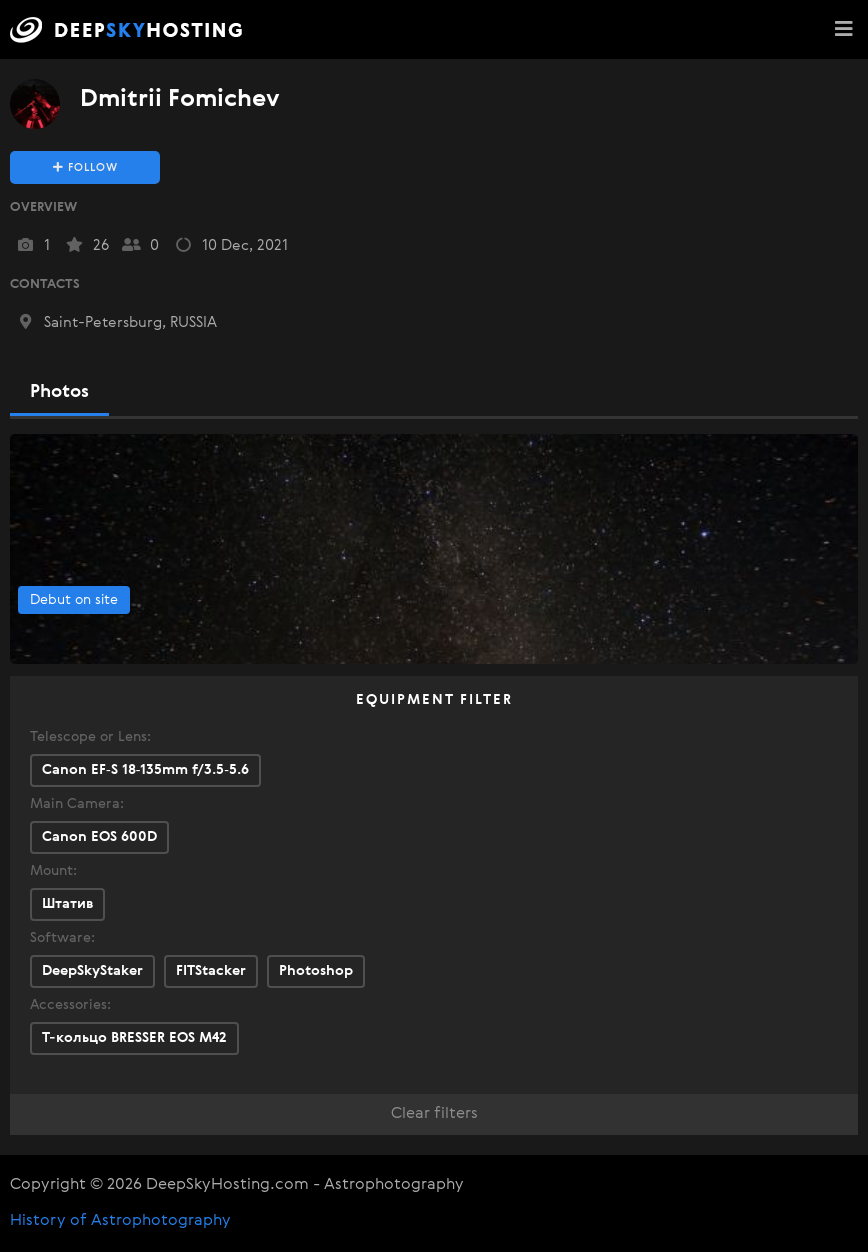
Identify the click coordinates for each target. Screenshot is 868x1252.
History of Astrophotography (120, 1221)
